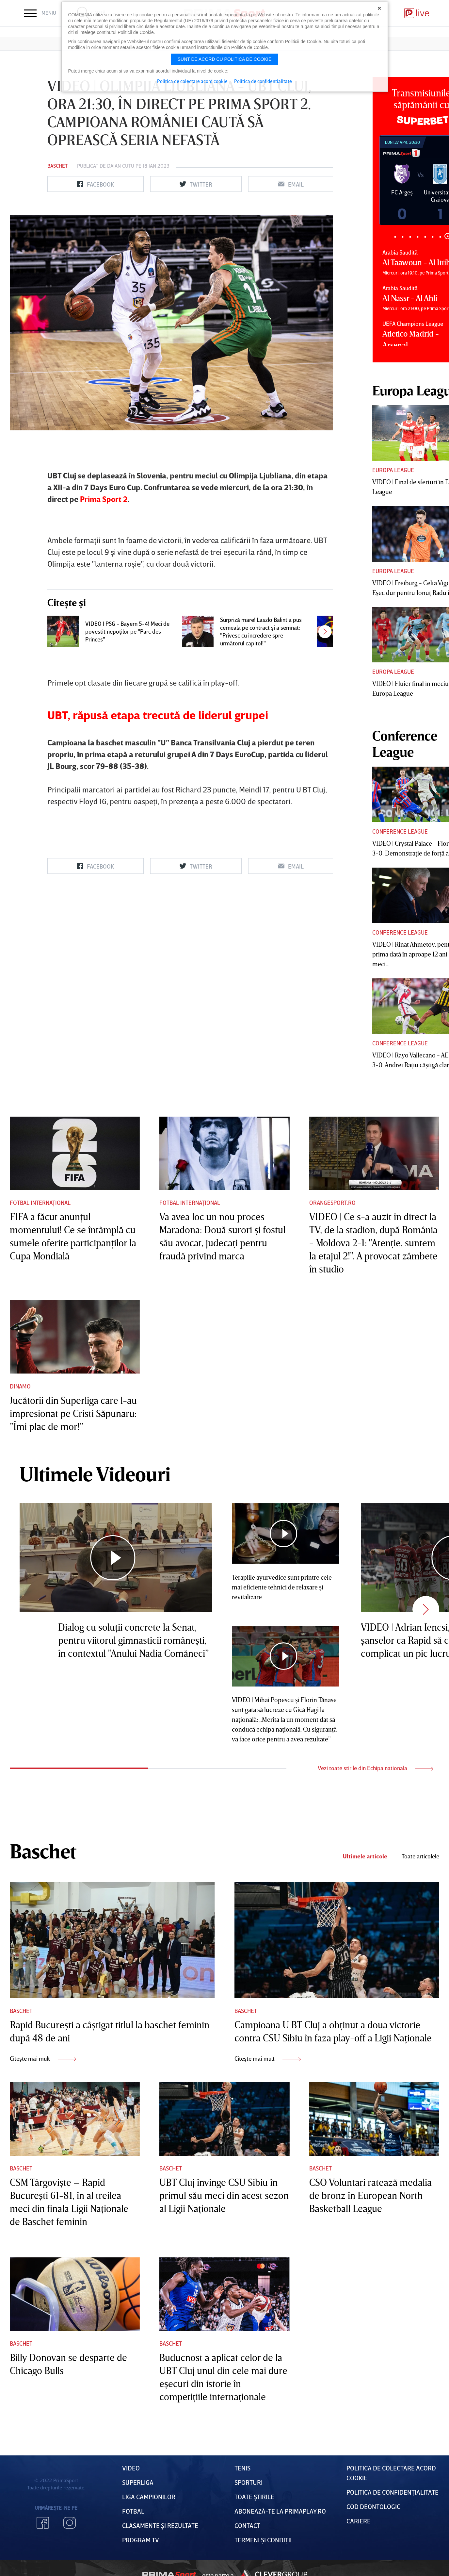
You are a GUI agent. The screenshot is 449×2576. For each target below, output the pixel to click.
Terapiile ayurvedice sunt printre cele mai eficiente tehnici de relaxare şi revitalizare (282, 1587)
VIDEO (131, 2468)
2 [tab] (402, 237)
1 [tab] (395, 237)
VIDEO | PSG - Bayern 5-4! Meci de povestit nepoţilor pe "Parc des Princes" (127, 631)
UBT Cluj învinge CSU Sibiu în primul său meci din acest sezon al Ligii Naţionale (224, 2195)
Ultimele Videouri (95, 1474)
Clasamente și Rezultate (160, 2525)
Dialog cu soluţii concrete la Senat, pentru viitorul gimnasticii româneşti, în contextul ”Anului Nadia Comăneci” (133, 1640)
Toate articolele (420, 1856)
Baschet (57, 165)
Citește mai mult (43, 2058)
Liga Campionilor (148, 2497)
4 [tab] (417, 237)
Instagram (69, 2523)
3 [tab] (410, 237)
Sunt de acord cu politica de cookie (225, 59)
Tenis (242, 2468)
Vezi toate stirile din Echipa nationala (375, 1767)
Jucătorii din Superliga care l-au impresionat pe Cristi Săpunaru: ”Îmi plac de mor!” (73, 1413)
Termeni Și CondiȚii (263, 2540)
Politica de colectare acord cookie (192, 81)
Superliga (137, 2482)
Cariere (358, 2521)
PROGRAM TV (140, 2540)
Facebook (43, 2523)
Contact (247, 2525)
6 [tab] (432, 237)
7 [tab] (440, 237)
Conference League (400, 831)
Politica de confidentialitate (263, 81)
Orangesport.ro (332, 1202)
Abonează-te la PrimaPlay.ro (280, 2511)
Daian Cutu (120, 165)
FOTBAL (133, 2511)
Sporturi (248, 2482)
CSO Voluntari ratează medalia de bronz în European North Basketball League (370, 2195)
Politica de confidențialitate (392, 2492)
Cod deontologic (373, 2506)
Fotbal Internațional (40, 1202)
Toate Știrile (254, 2497)
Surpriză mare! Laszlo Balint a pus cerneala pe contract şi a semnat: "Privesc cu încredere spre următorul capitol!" (261, 631)
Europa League (393, 470)
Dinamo (20, 1386)
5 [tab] (425, 237)
